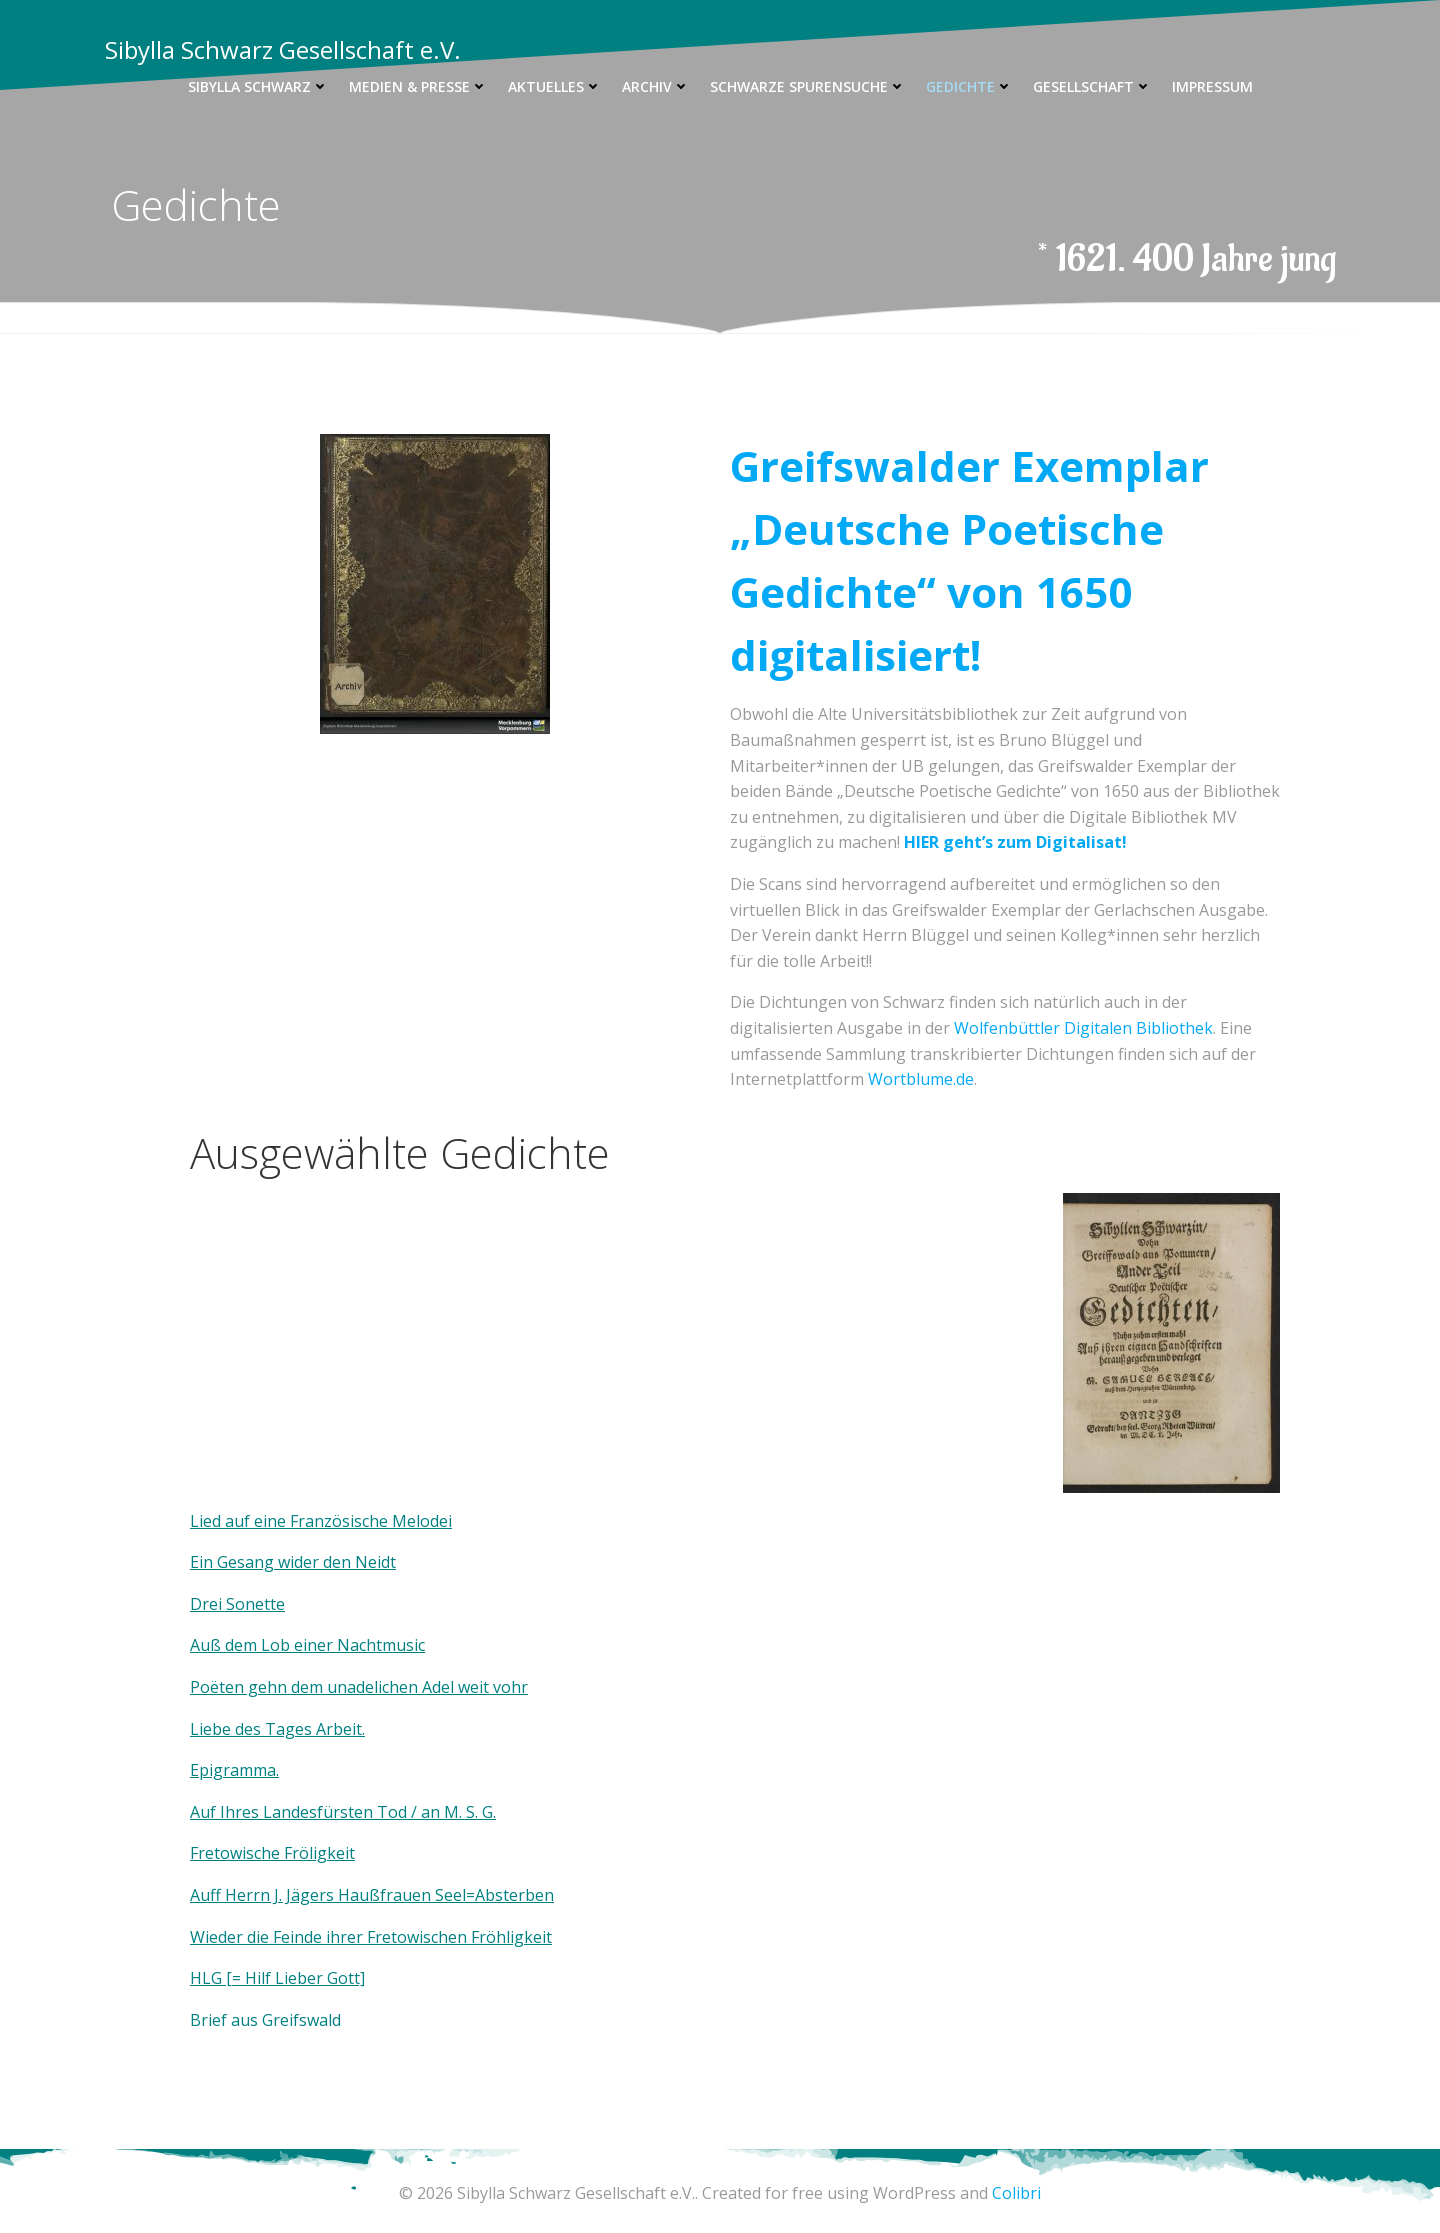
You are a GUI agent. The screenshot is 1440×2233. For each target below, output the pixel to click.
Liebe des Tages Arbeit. (277, 1729)
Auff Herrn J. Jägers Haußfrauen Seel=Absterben (372, 1896)
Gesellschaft (1092, 86)
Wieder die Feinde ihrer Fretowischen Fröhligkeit (371, 1937)
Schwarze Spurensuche (808, 86)
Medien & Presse (418, 86)
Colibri (1016, 2193)
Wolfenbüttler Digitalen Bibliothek (1083, 1029)
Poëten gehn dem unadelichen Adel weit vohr (359, 1688)
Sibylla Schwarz (258, 86)
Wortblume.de (921, 1080)
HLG (208, 1979)
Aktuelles (555, 86)
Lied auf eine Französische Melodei (321, 1521)
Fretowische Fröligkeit (272, 1854)
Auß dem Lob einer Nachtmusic (307, 1646)
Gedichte (969, 86)
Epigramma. (234, 1771)
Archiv (656, 86)
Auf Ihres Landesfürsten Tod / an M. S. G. (343, 1812)
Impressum (1212, 86)
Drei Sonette (237, 1605)
